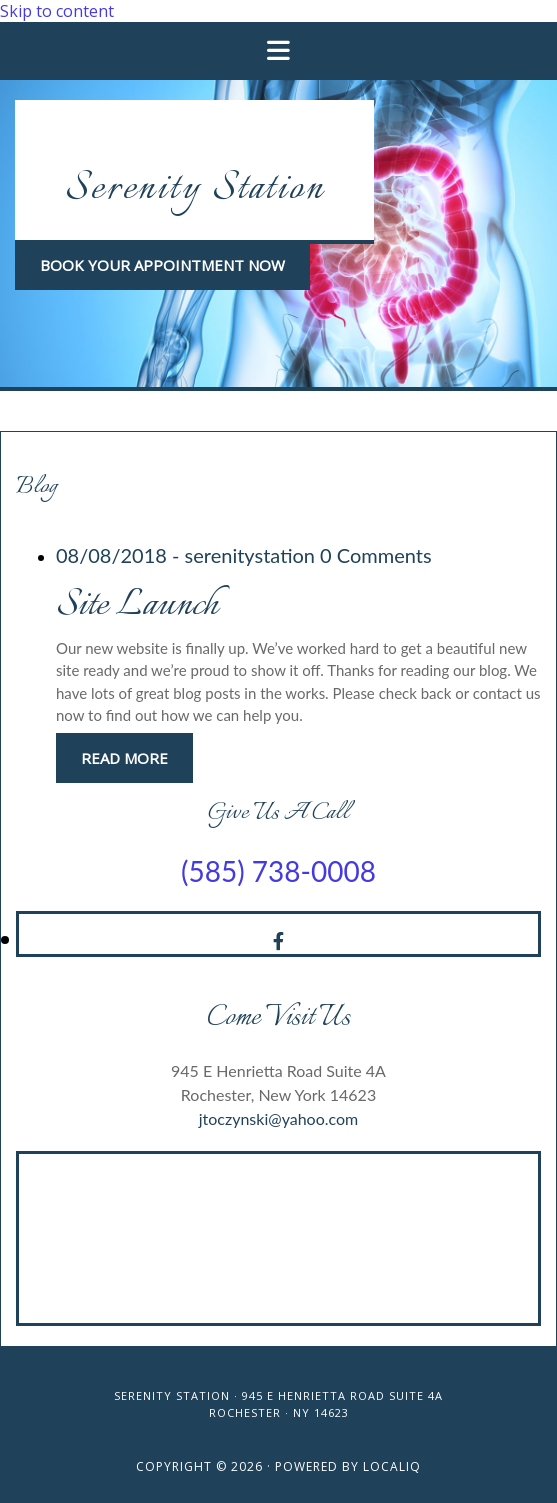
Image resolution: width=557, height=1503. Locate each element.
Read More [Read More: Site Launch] (124, 758)
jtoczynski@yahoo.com (279, 1118)
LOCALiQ (392, 1466)
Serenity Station (194, 189)
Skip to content (57, 11)
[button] (162, 265)
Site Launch (137, 606)
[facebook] (278, 941)
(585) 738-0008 (278, 871)
